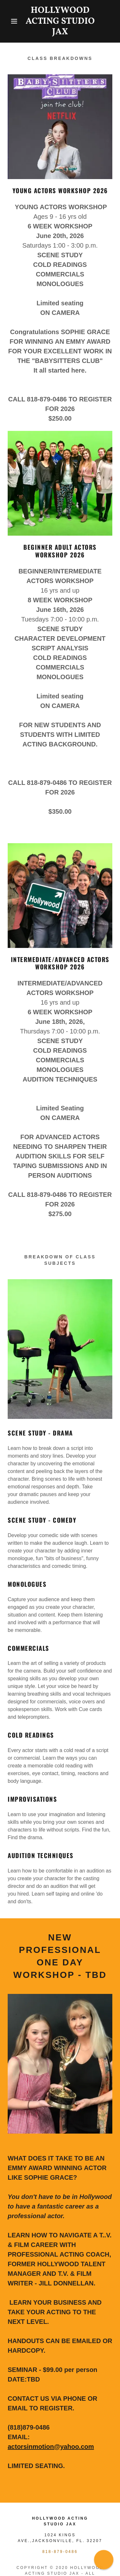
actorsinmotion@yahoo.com (51, 2446)
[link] (60, 21)
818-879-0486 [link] (60, 2551)
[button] (9, 21)
